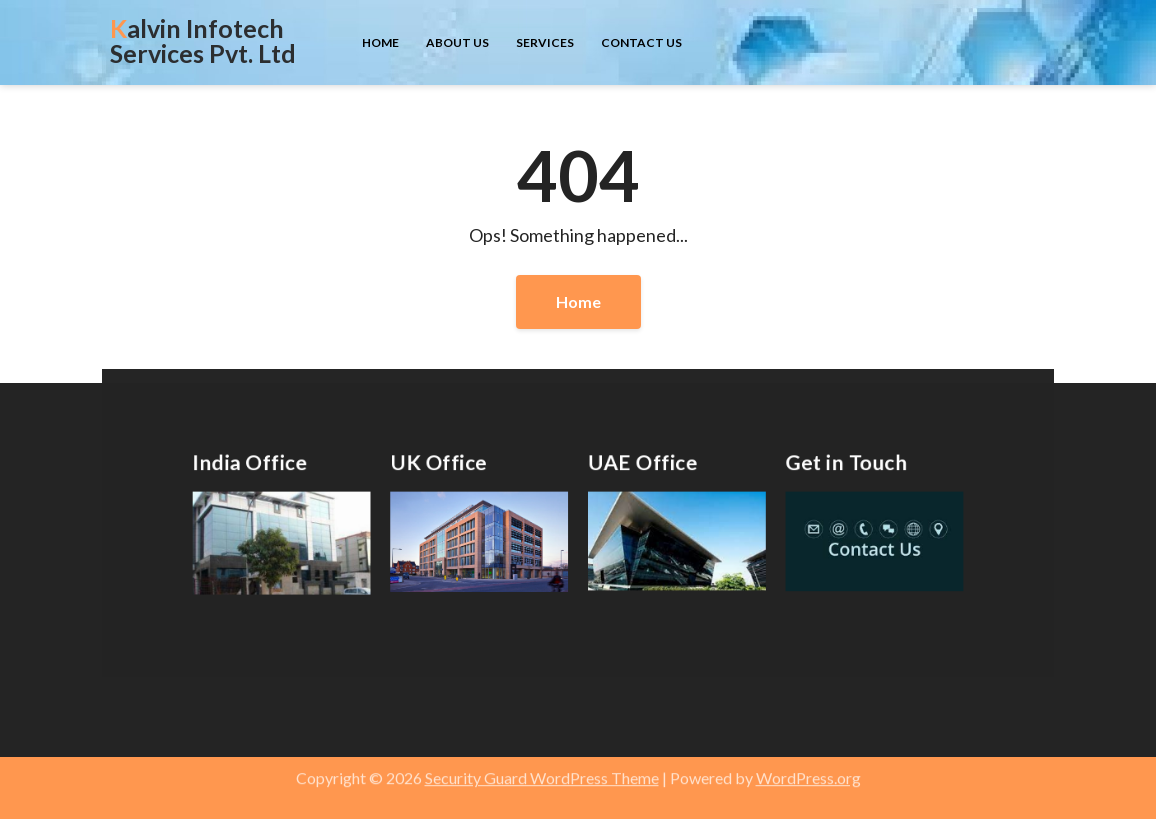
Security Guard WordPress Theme (542, 769)
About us (457, 42)
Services (545, 42)
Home (380, 42)
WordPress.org (808, 769)
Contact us (641, 42)
